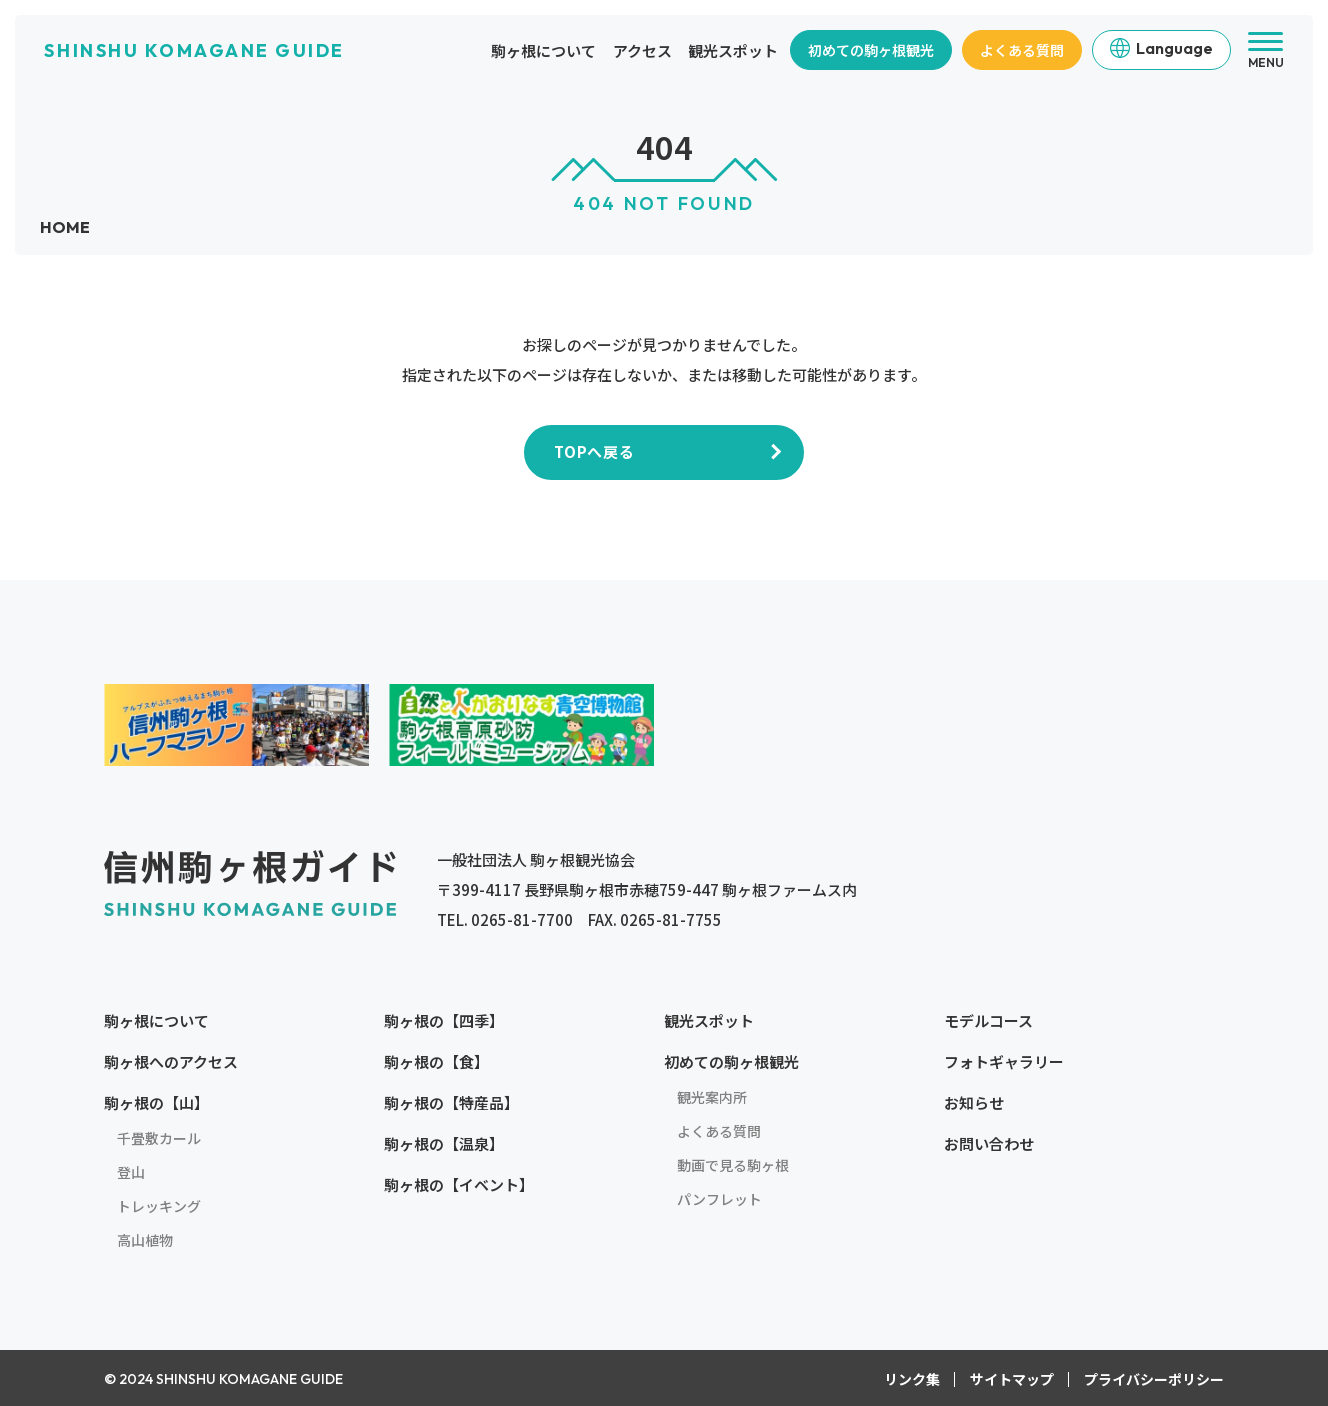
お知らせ (974, 1102)
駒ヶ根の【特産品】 (451, 1102)
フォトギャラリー (1004, 1061)
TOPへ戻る (594, 451)
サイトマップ (1012, 1379)
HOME (65, 227)
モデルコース (988, 1020)
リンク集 (912, 1379)
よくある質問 (1022, 50)
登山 (131, 1172)
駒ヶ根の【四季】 (444, 1020)
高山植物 (145, 1240)
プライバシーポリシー (1154, 1379)
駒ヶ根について (543, 50)
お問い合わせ (989, 1143)
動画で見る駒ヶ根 (733, 1165)
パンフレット (719, 1199)
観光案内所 (712, 1097)
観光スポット (733, 50)
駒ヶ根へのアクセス (171, 1061)
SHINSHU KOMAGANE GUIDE (194, 50)
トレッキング (159, 1206)
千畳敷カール (159, 1138)
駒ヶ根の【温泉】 (444, 1143)
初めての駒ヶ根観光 (871, 50)
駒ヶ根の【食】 (436, 1061)
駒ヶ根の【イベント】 (459, 1184)
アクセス (642, 50)
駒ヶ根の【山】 (156, 1102)
